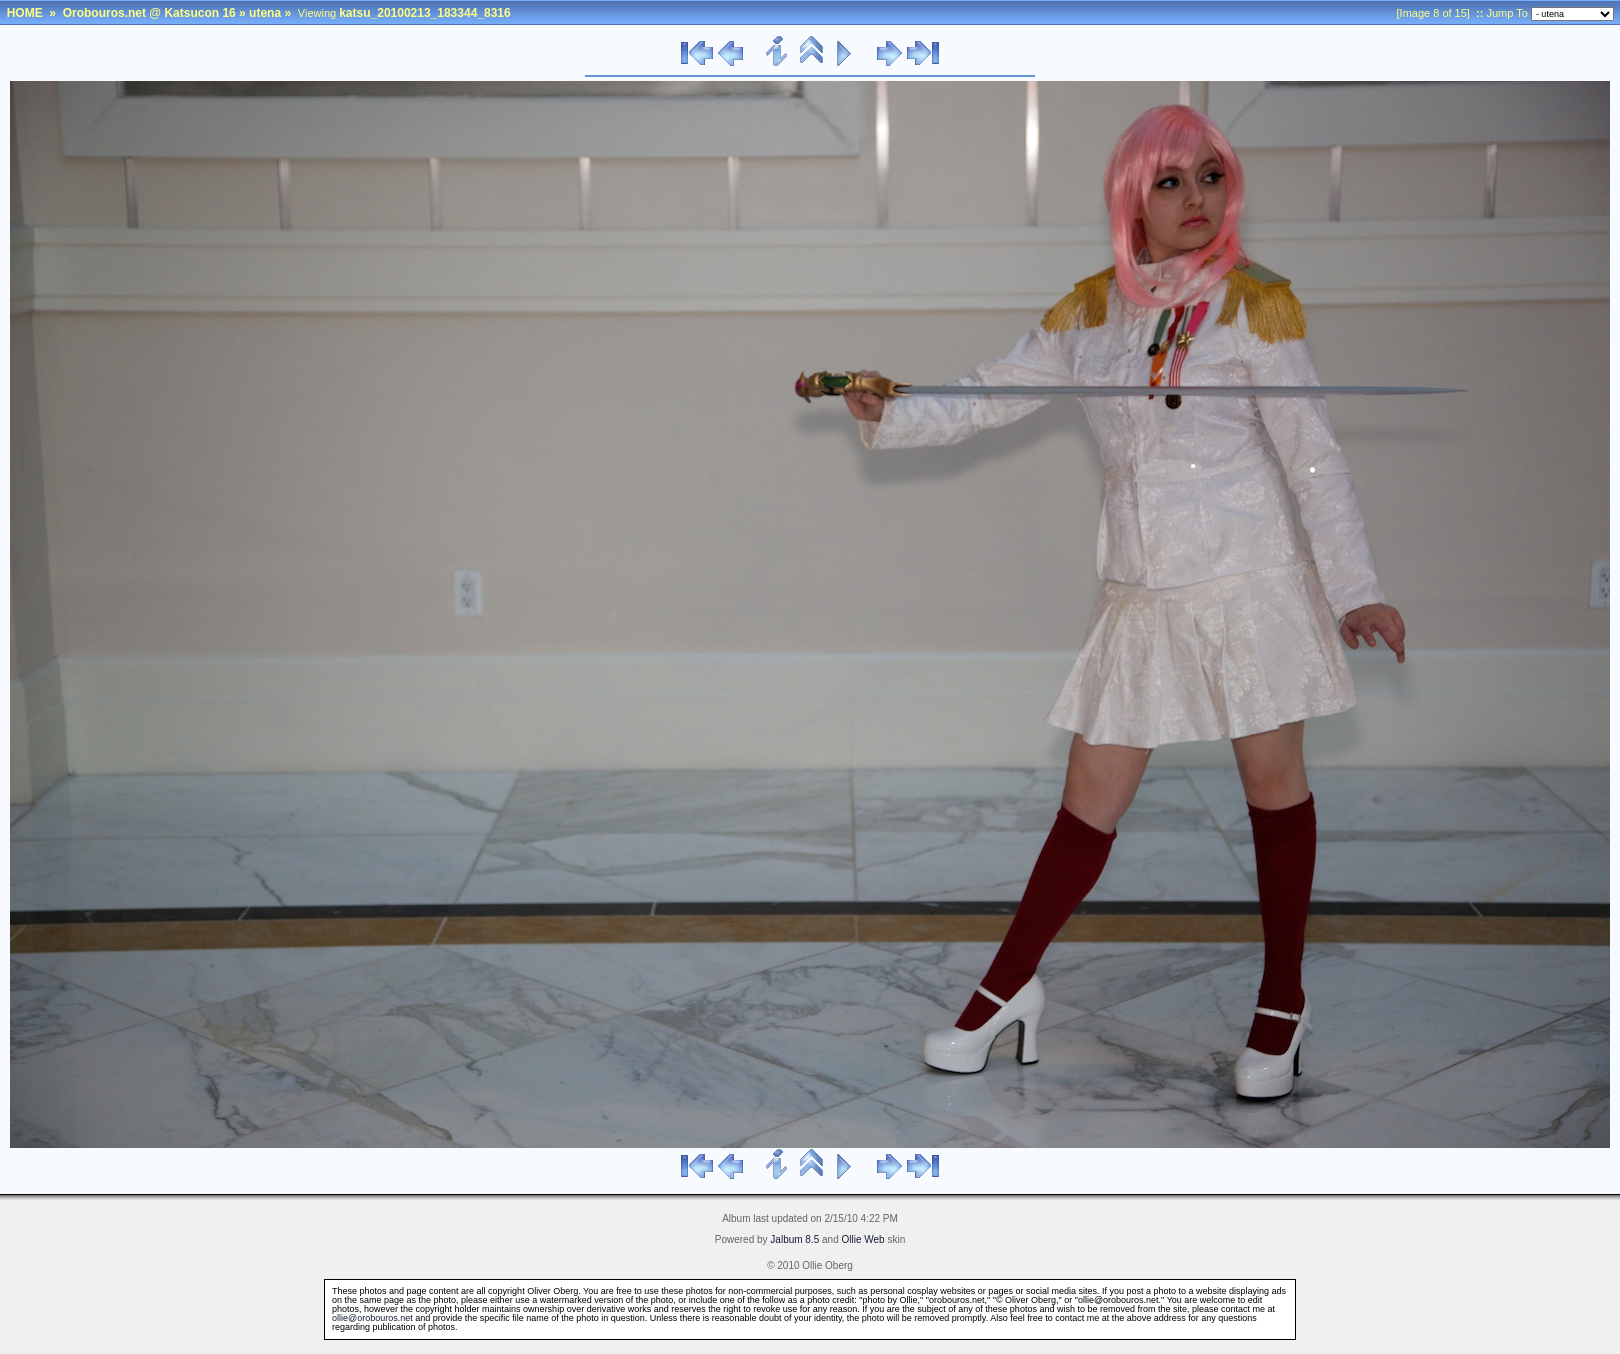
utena (265, 13)
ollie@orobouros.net (372, 1318)
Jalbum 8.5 (794, 1239)
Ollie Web (863, 1239)
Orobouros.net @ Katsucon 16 (149, 13)
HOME (25, 13)
